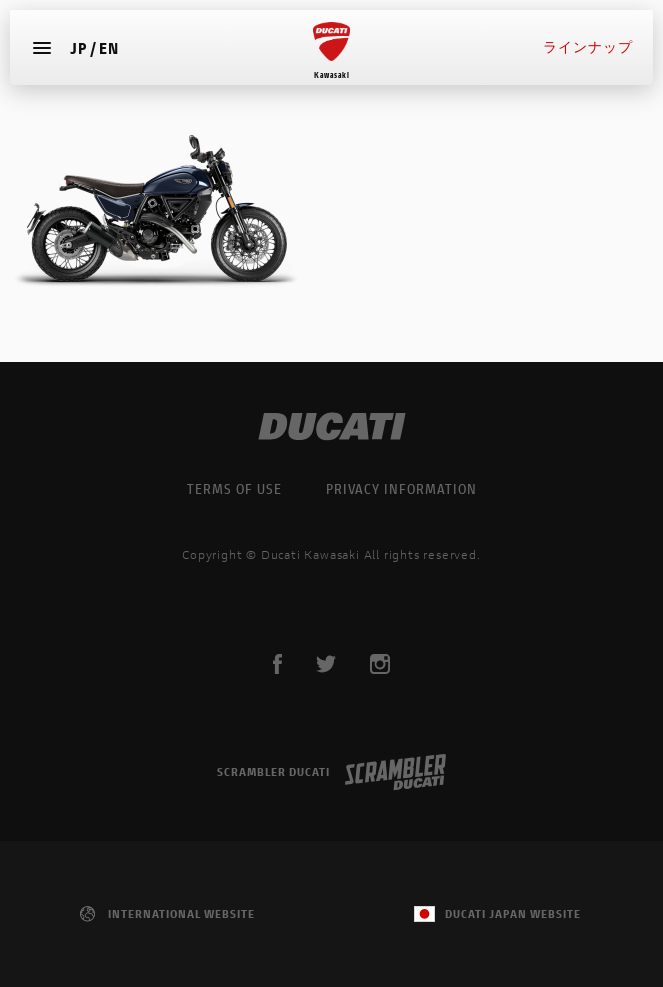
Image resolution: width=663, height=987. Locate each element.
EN (109, 47)
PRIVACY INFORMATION (401, 488)
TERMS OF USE (234, 488)
